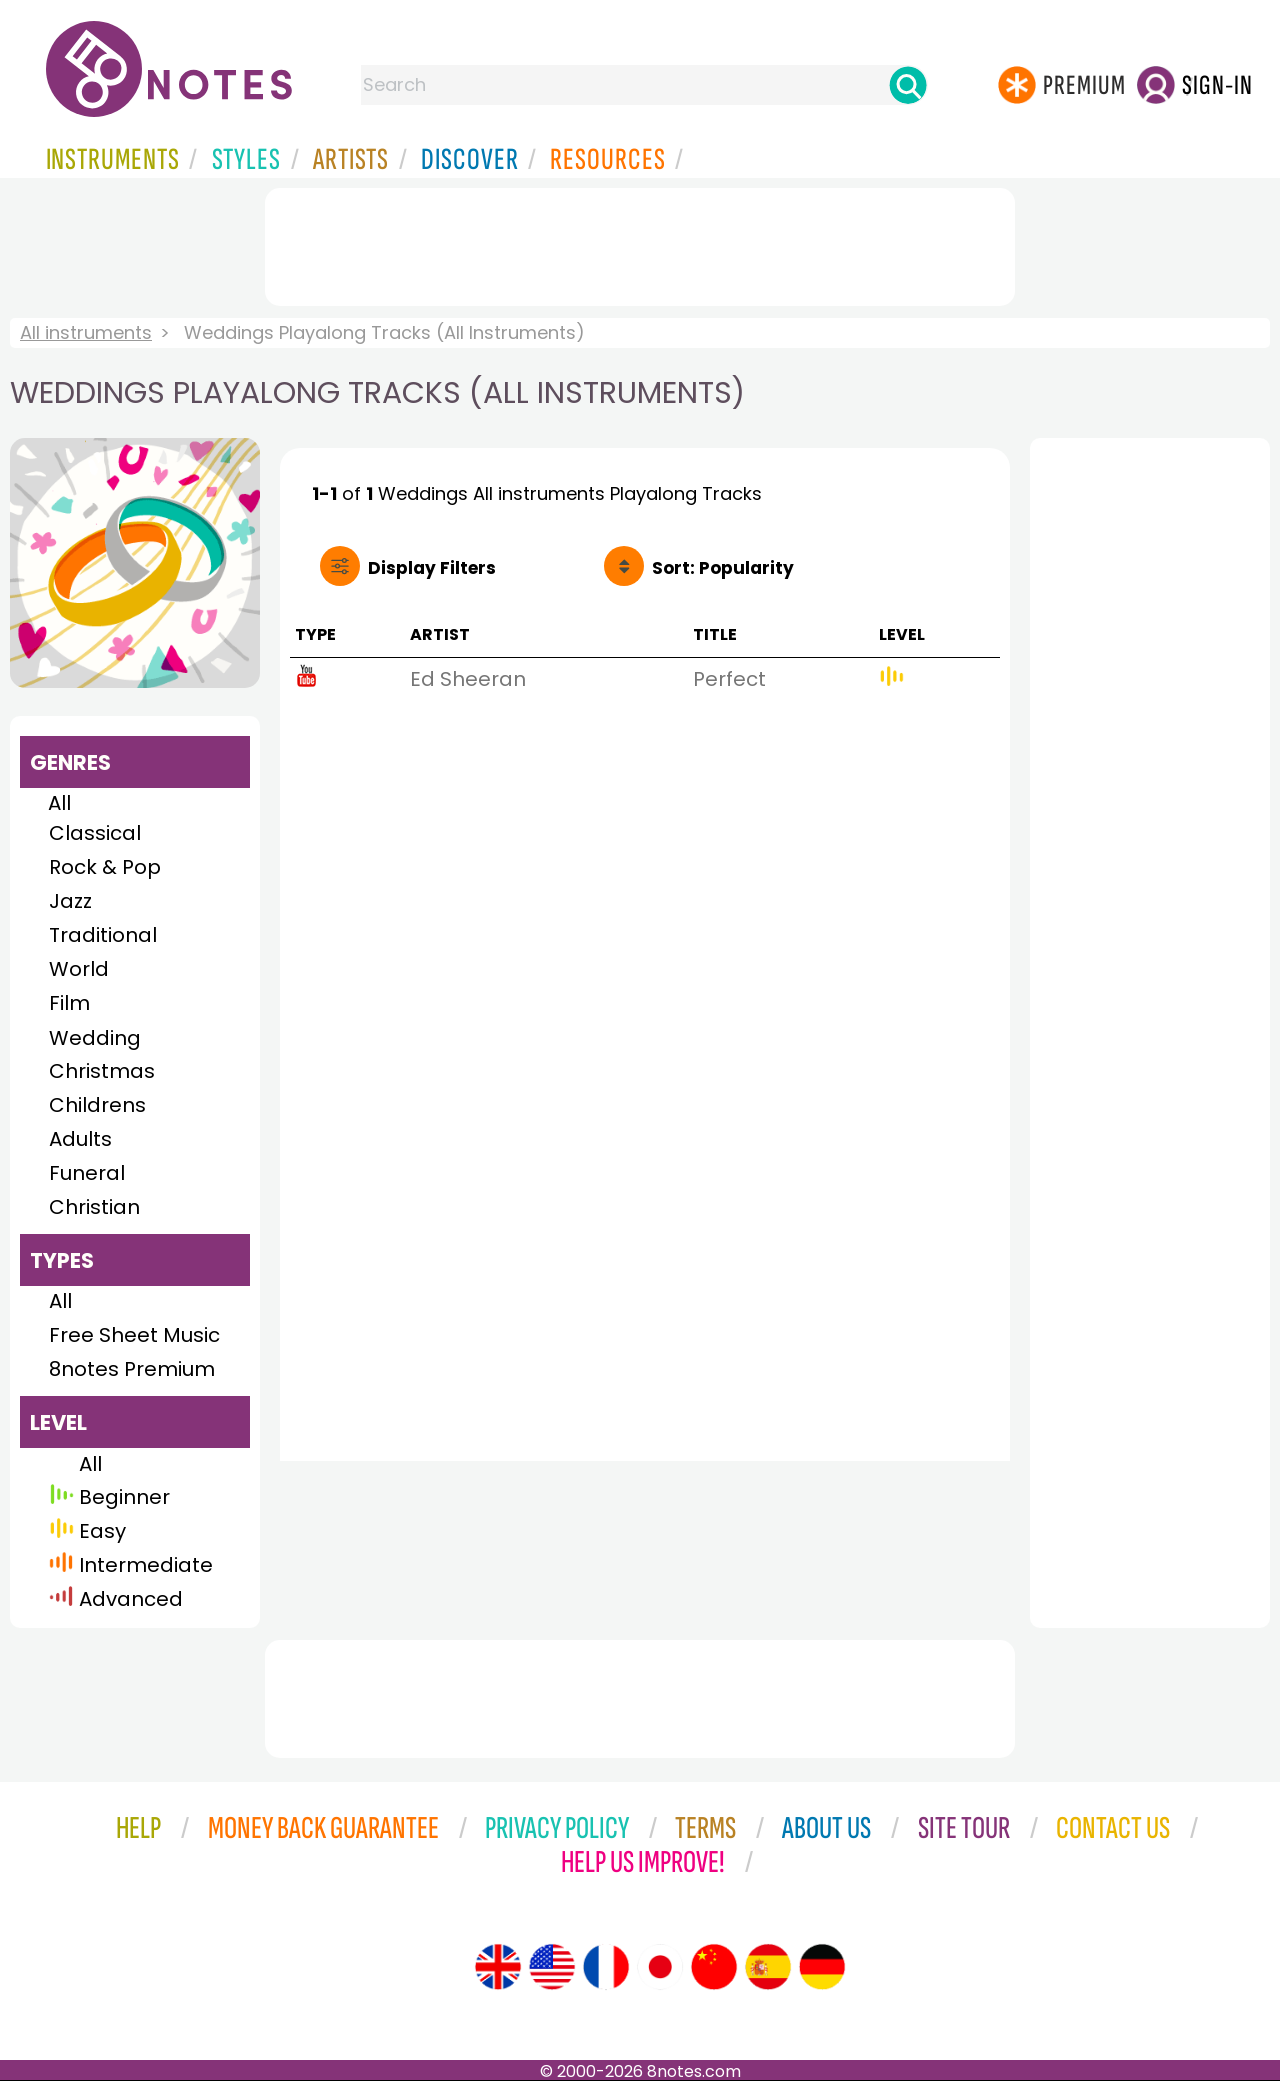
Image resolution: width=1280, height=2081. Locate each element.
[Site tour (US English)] (552, 1967)
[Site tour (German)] (822, 1967)
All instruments (86, 332)
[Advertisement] (640, 243)
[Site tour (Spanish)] (768, 1967)
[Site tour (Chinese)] (714, 1967)
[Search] (908, 85)
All (59, 803)
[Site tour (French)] (606, 1967)
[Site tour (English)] (498, 1967)
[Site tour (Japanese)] (660, 1967)
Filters (432, 568)
